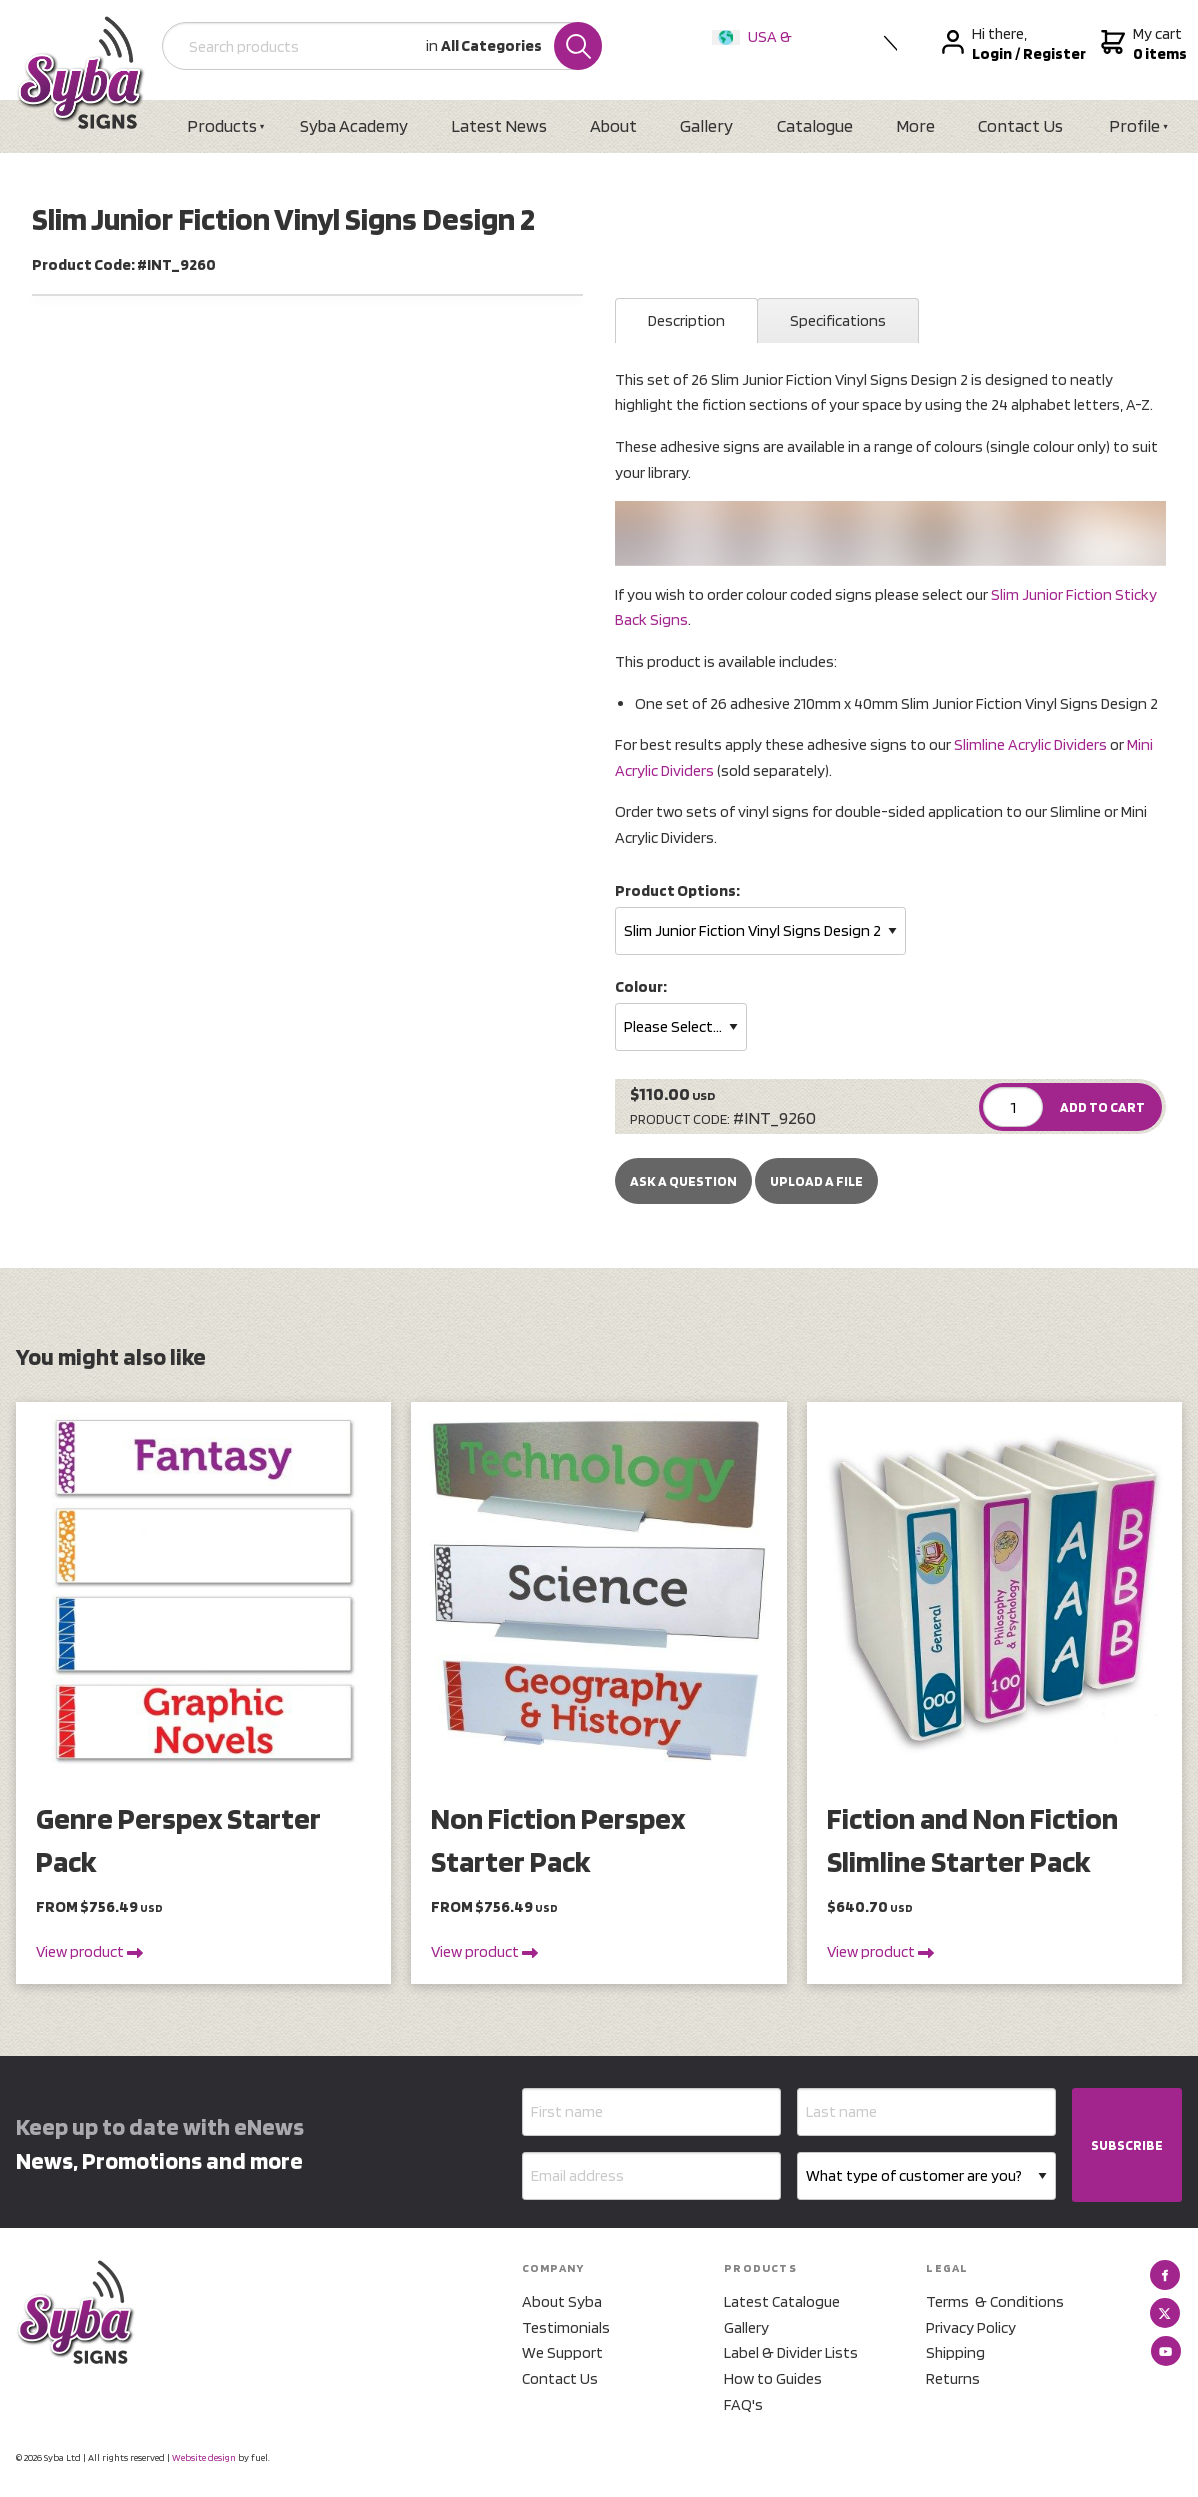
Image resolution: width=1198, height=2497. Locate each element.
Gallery (706, 125)
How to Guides (773, 2378)
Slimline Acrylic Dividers (1030, 744)
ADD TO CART (1102, 1107)
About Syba (562, 2301)
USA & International (756, 49)
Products (222, 125)
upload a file (816, 1181)
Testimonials (566, 2327)
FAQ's (743, 2404)
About (613, 125)
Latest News (499, 125)
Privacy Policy (971, 2327)
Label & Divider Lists (791, 2352)
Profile (1134, 125)
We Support (562, 2352)
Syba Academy (354, 125)
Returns (953, 2378)
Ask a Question (683, 1181)
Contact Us (1020, 125)
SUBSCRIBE (1127, 2145)
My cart (1141, 44)
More (915, 125)
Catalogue (815, 125)
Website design (204, 2457)
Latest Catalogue (782, 2301)
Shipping (955, 2352)
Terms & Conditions (995, 2301)
